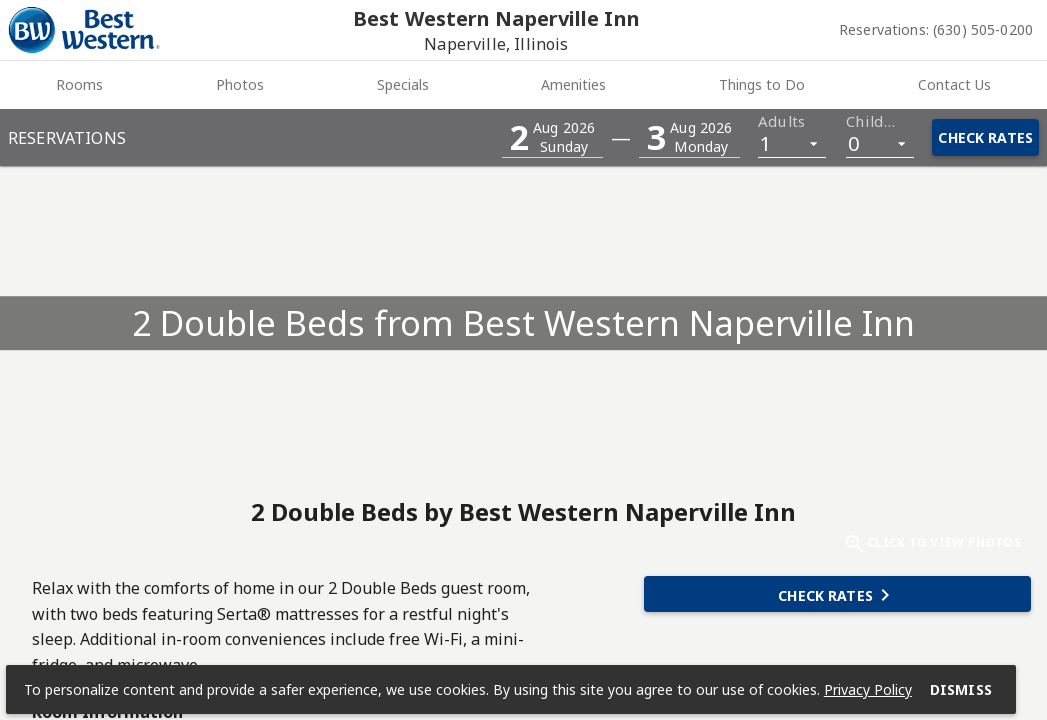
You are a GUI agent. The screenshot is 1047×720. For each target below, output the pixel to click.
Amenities (573, 84)
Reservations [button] (67, 138)
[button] (552, 137)
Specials (403, 84)
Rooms (79, 84)
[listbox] (792, 142)
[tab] (80, 85)
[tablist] (523, 85)
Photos (240, 84)
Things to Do (762, 84)
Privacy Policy (870, 687)
